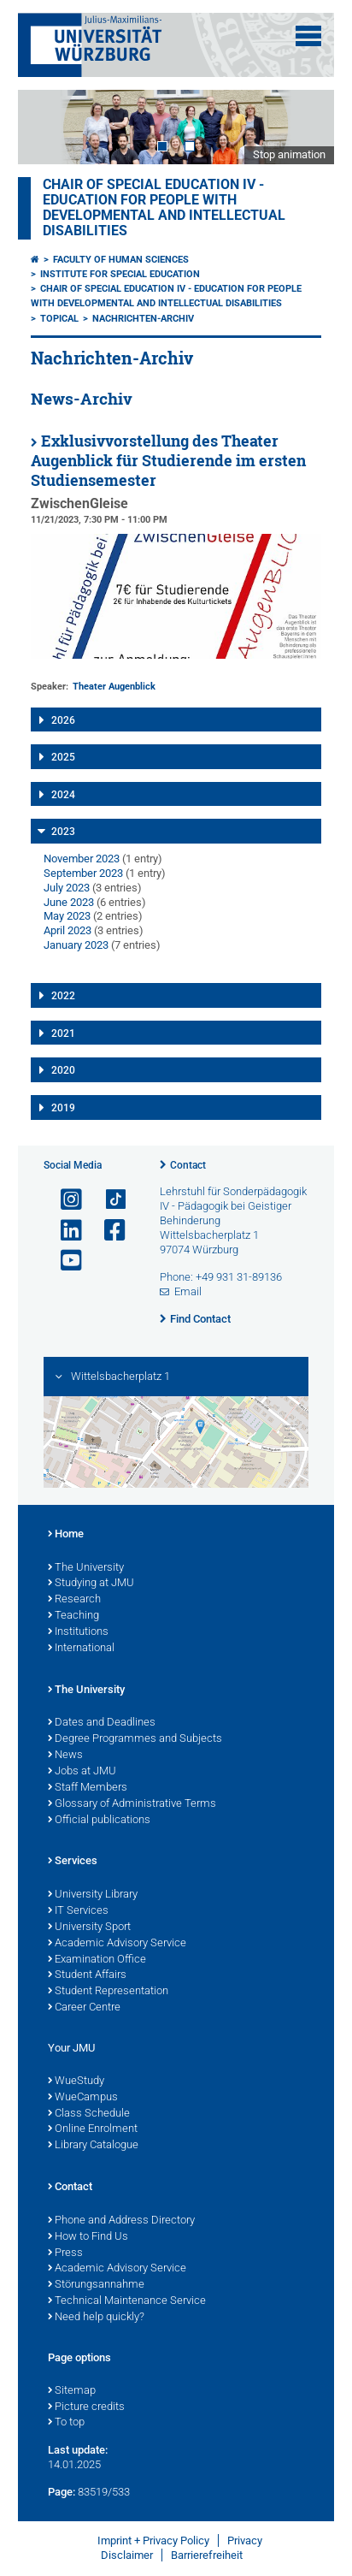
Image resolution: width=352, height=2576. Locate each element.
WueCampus (83, 2097)
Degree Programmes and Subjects (135, 1739)
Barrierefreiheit (207, 2555)
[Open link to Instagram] (64, 1200)
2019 (63, 1108)
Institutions (78, 1632)
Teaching (73, 1616)
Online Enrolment (93, 2129)
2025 (63, 757)
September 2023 (83, 873)
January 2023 (76, 945)
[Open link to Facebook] (107, 1231)
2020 (63, 1070)
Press (65, 2253)
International (81, 1648)
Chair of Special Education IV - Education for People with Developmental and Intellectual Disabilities (164, 208)
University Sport (89, 1927)
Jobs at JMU (82, 1772)
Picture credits (86, 2407)
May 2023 (67, 915)
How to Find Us (88, 2237)
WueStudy (76, 2081)
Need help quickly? (96, 2317)
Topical (59, 318)
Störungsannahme (96, 2285)
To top (66, 2423)
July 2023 (67, 887)
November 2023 (82, 858)
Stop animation (289, 154)
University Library (93, 1895)
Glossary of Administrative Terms (132, 1804)
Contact (188, 1165)
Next (304, 127)
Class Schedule (89, 2114)
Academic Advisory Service (117, 1943)
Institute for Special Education (120, 274)
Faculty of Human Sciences (121, 259)
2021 (63, 1033)
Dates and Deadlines (101, 1723)
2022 (63, 996)
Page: (61, 2491)
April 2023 (67, 930)
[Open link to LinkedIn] (64, 1231)
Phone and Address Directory (121, 2221)
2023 (63, 832)
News (65, 1755)
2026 (63, 720)
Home (66, 1535)
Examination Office (97, 1960)
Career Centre (84, 2008)
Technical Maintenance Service (127, 2301)
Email (188, 1291)
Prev (47, 127)
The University (86, 1568)
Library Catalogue (93, 2145)
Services (72, 1861)
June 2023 (69, 902)
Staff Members (87, 1788)
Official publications (99, 1820)
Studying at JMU (91, 1583)
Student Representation (108, 1991)
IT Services (78, 1911)
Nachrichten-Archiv (143, 318)
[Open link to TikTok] (107, 1200)
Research (74, 1600)
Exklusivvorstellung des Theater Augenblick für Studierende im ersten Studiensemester (168, 460)
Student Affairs (87, 1975)
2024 (63, 795)
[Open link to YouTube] (64, 1261)
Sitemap (72, 2391)
